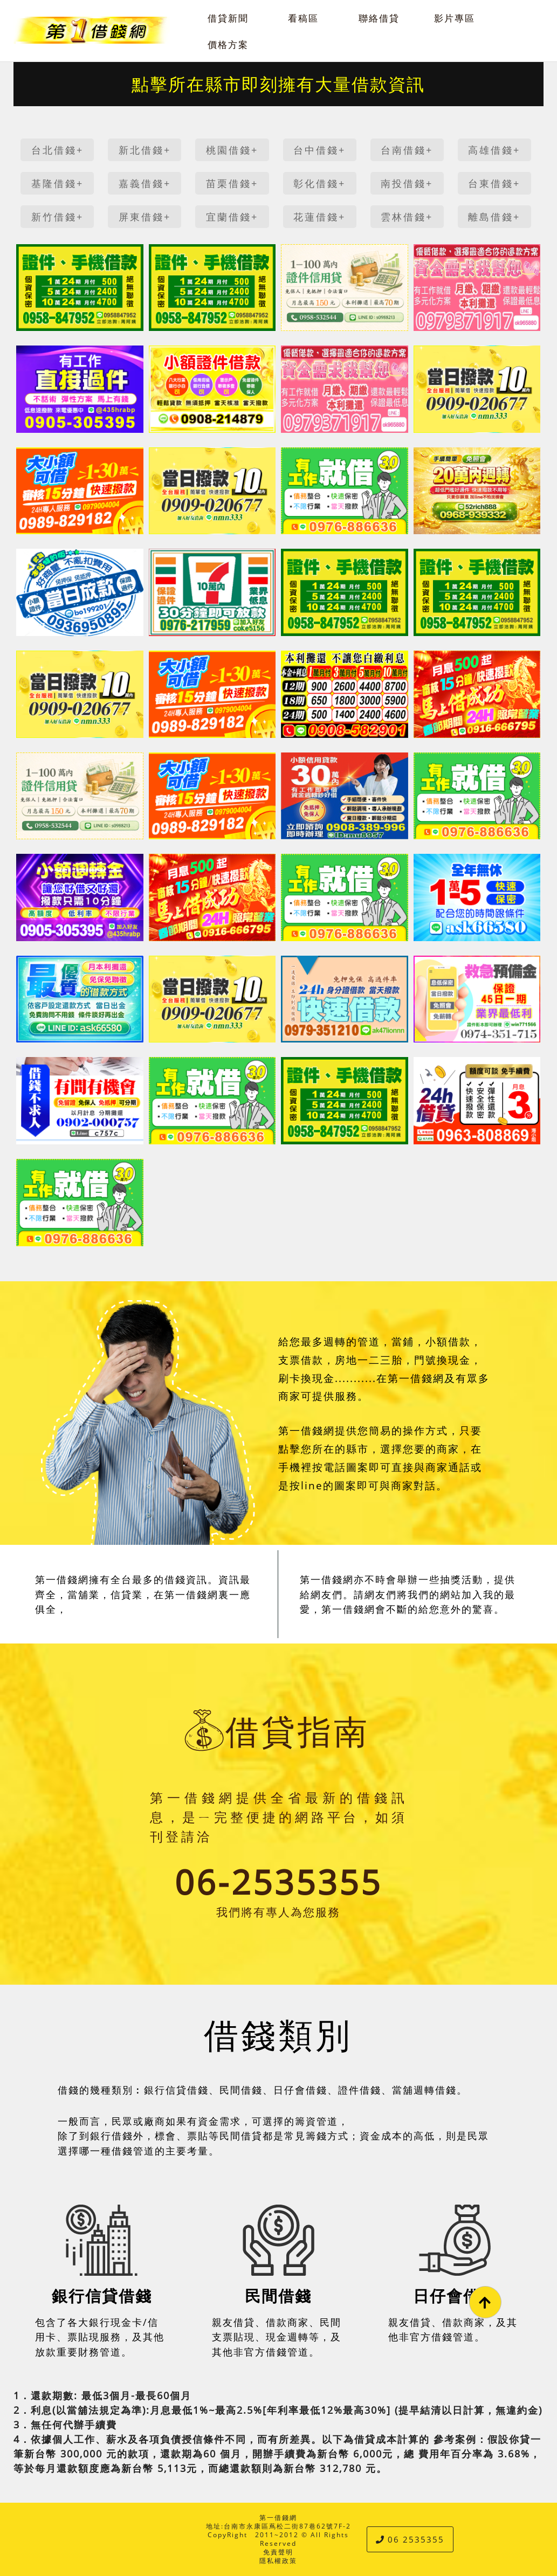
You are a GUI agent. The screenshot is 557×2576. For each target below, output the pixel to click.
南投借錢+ (407, 183)
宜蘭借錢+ (232, 216)
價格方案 (228, 44)
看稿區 (303, 18)
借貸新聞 (228, 18)
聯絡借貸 (379, 18)
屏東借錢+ (145, 216)
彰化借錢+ (319, 183)
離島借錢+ (494, 216)
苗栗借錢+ (232, 183)
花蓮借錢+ (319, 216)
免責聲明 (278, 2552)
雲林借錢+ (407, 216)
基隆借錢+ (57, 183)
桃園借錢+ (232, 149)
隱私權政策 (278, 2560)
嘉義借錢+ (145, 183)
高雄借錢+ (494, 149)
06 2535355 (410, 2539)
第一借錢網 (278, 2517)
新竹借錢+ (57, 216)
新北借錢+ (145, 149)
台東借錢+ (494, 183)
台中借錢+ (319, 149)
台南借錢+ (407, 149)
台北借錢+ (57, 149)
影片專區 (454, 18)
